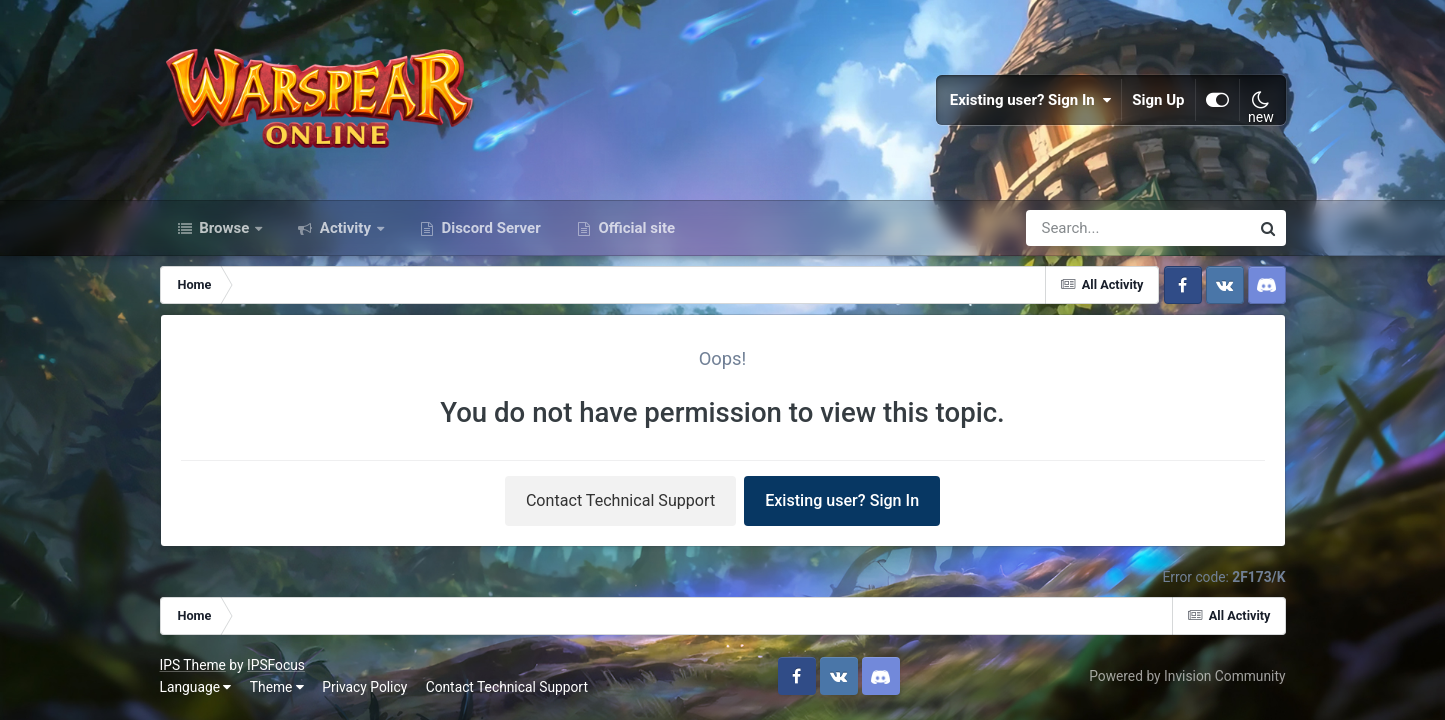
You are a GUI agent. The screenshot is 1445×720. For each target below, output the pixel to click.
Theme (277, 687)
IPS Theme (193, 665)
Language (196, 687)
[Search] (1081, 228)
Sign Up (1158, 100)
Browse (225, 228)
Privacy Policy (364, 687)
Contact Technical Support (620, 500)
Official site (635, 228)
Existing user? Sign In (1031, 100)
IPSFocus (276, 665)
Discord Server (489, 228)
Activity (345, 228)
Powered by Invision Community (1187, 676)
